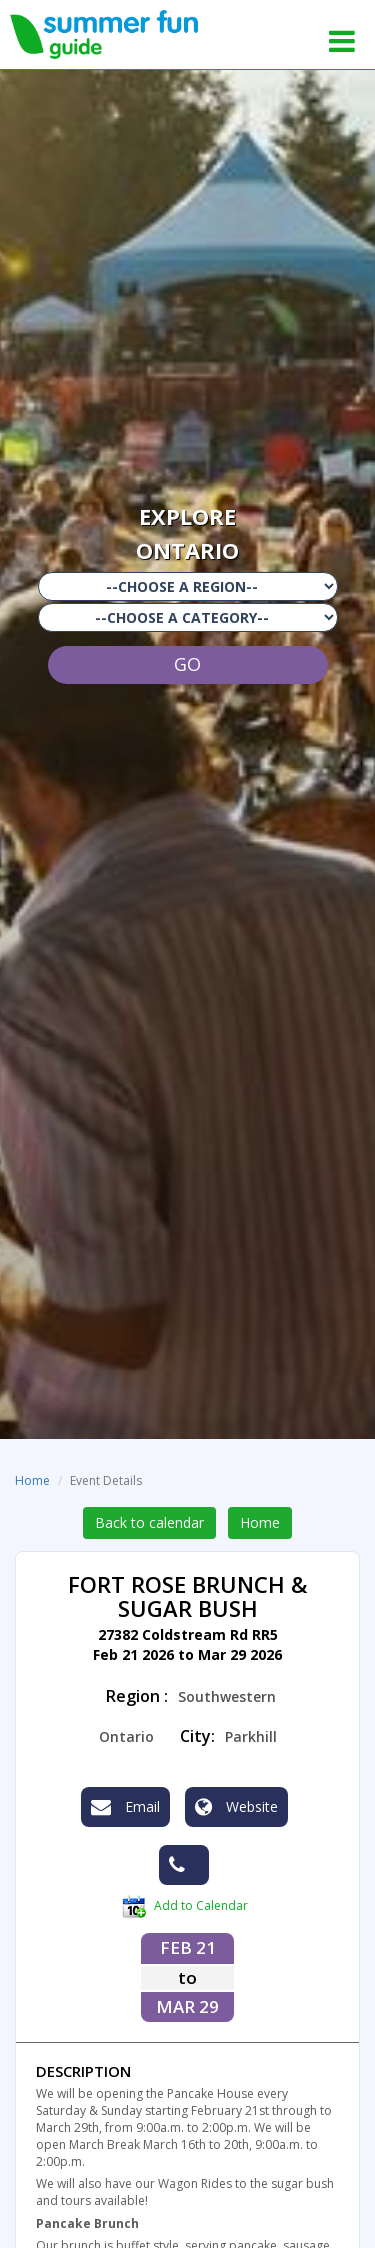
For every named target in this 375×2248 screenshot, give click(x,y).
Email (125, 1807)
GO (187, 664)
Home (32, 1480)
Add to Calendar (185, 1907)
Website (236, 1807)
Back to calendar (149, 1522)
